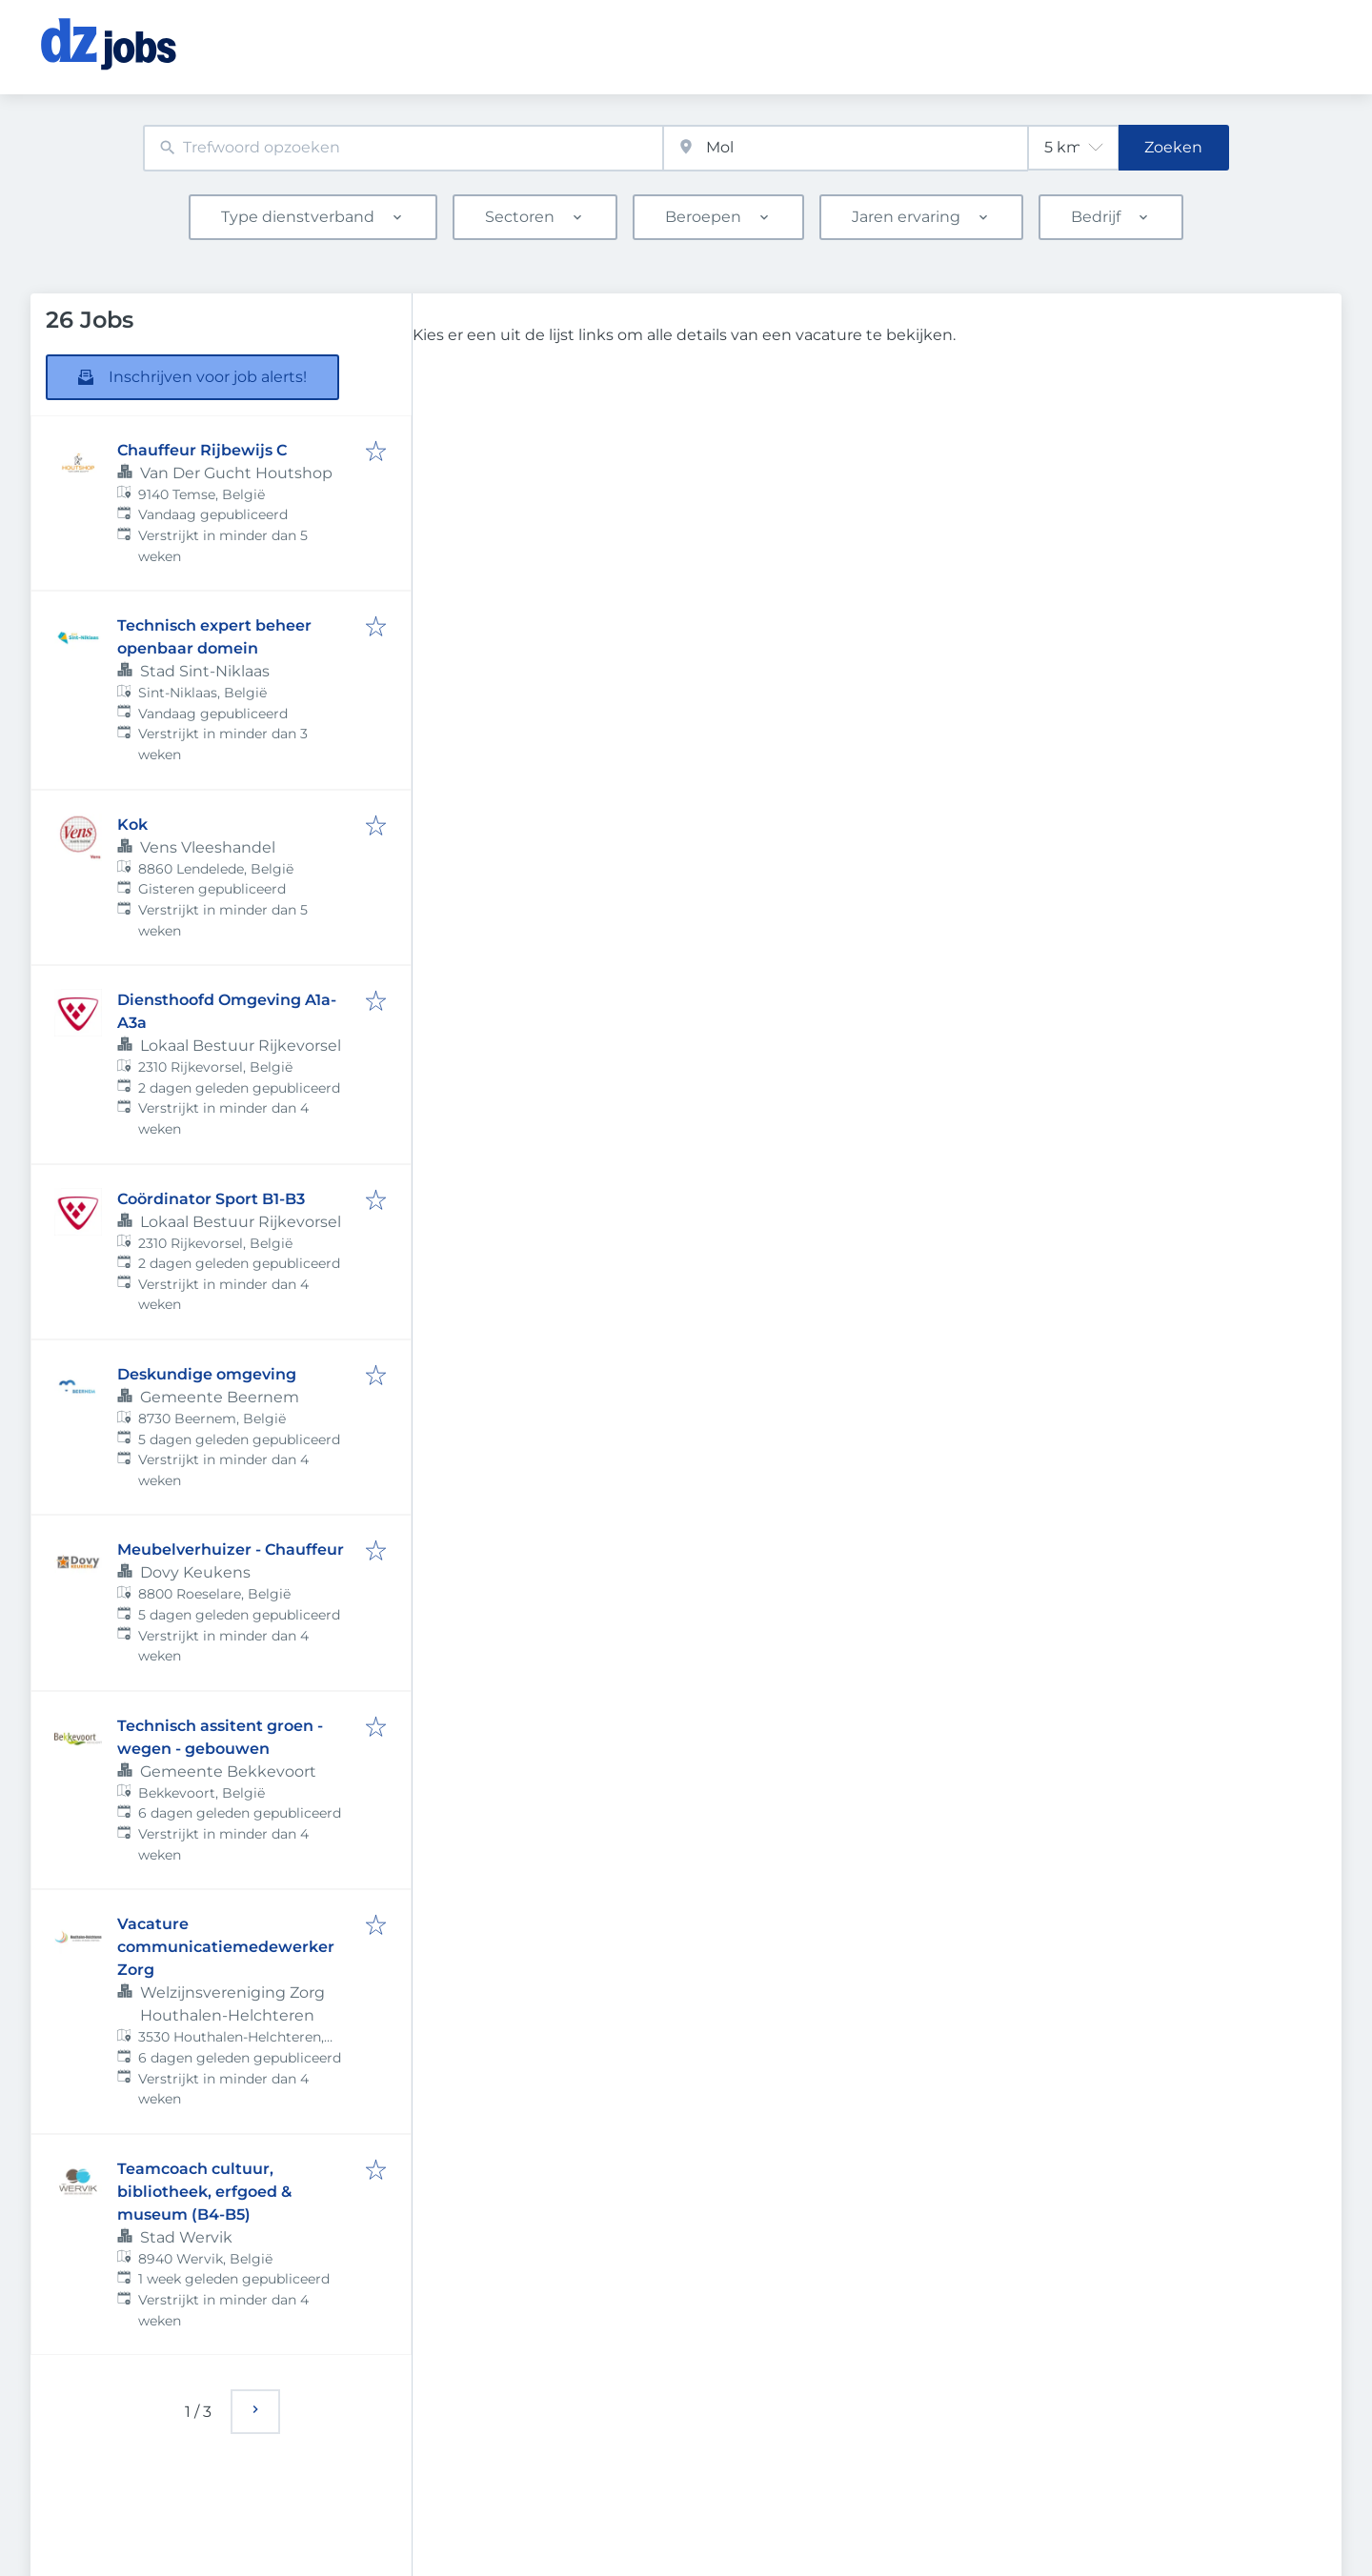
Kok (132, 824)
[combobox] (403, 148)
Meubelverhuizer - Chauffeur (230, 1549)
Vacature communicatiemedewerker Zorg (225, 1947)
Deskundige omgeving (206, 1374)
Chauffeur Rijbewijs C (202, 450)
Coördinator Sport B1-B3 (211, 1199)
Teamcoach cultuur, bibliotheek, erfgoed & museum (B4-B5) (204, 2192)
